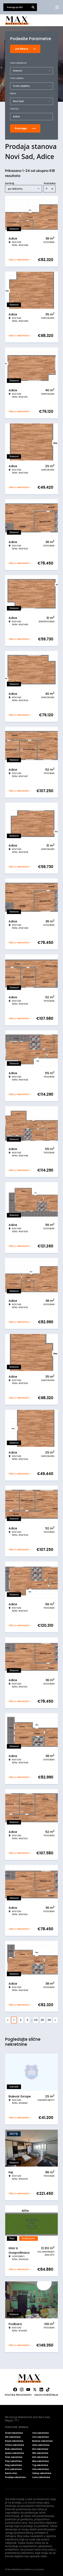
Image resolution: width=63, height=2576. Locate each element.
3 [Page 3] (27, 2020)
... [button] (31, 2020)
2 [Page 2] (21, 2020)
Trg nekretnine (40, 2465)
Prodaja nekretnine (15, 2477)
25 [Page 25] (42, 2020)
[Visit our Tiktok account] (48, 2389)
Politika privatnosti (18, 2395)
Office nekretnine (14, 2445)
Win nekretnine (40, 2453)
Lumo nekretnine (41, 2477)
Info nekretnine (40, 2437)
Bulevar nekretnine (42, 2441)
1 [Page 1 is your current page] (13, 2020)
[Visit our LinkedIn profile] (41, 2389)
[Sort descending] (52, 189)
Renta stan (11, 2473)
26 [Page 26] (49, 2020)
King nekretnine (13, 2465)
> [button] (55, 2020)
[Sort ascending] (46, 189)
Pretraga (25, 128)
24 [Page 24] (35, 2020)
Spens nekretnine (14, 2453)
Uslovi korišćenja (46, 2395)
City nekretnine (40, 2433)
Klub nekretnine (13, 2449)
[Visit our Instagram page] (22, 2389)
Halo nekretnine (40, 2445)
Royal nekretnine (14, 2441)
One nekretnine (40, 2469)
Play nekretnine (13, 2461)
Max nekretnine (40, 2461)
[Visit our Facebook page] (15, 2389)
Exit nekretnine (40, 2457)
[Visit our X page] (35, 2389)
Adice (16, 116)
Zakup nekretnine (41, 2473)
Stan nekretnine (13, 2457)
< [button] (8, 2020)
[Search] (33, 7)
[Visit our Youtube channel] (28, 2389)
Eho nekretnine (40, 2449)
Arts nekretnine (13, 2469)
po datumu (15, 189)
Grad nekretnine (14, 2433)
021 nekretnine (12, 2437)
